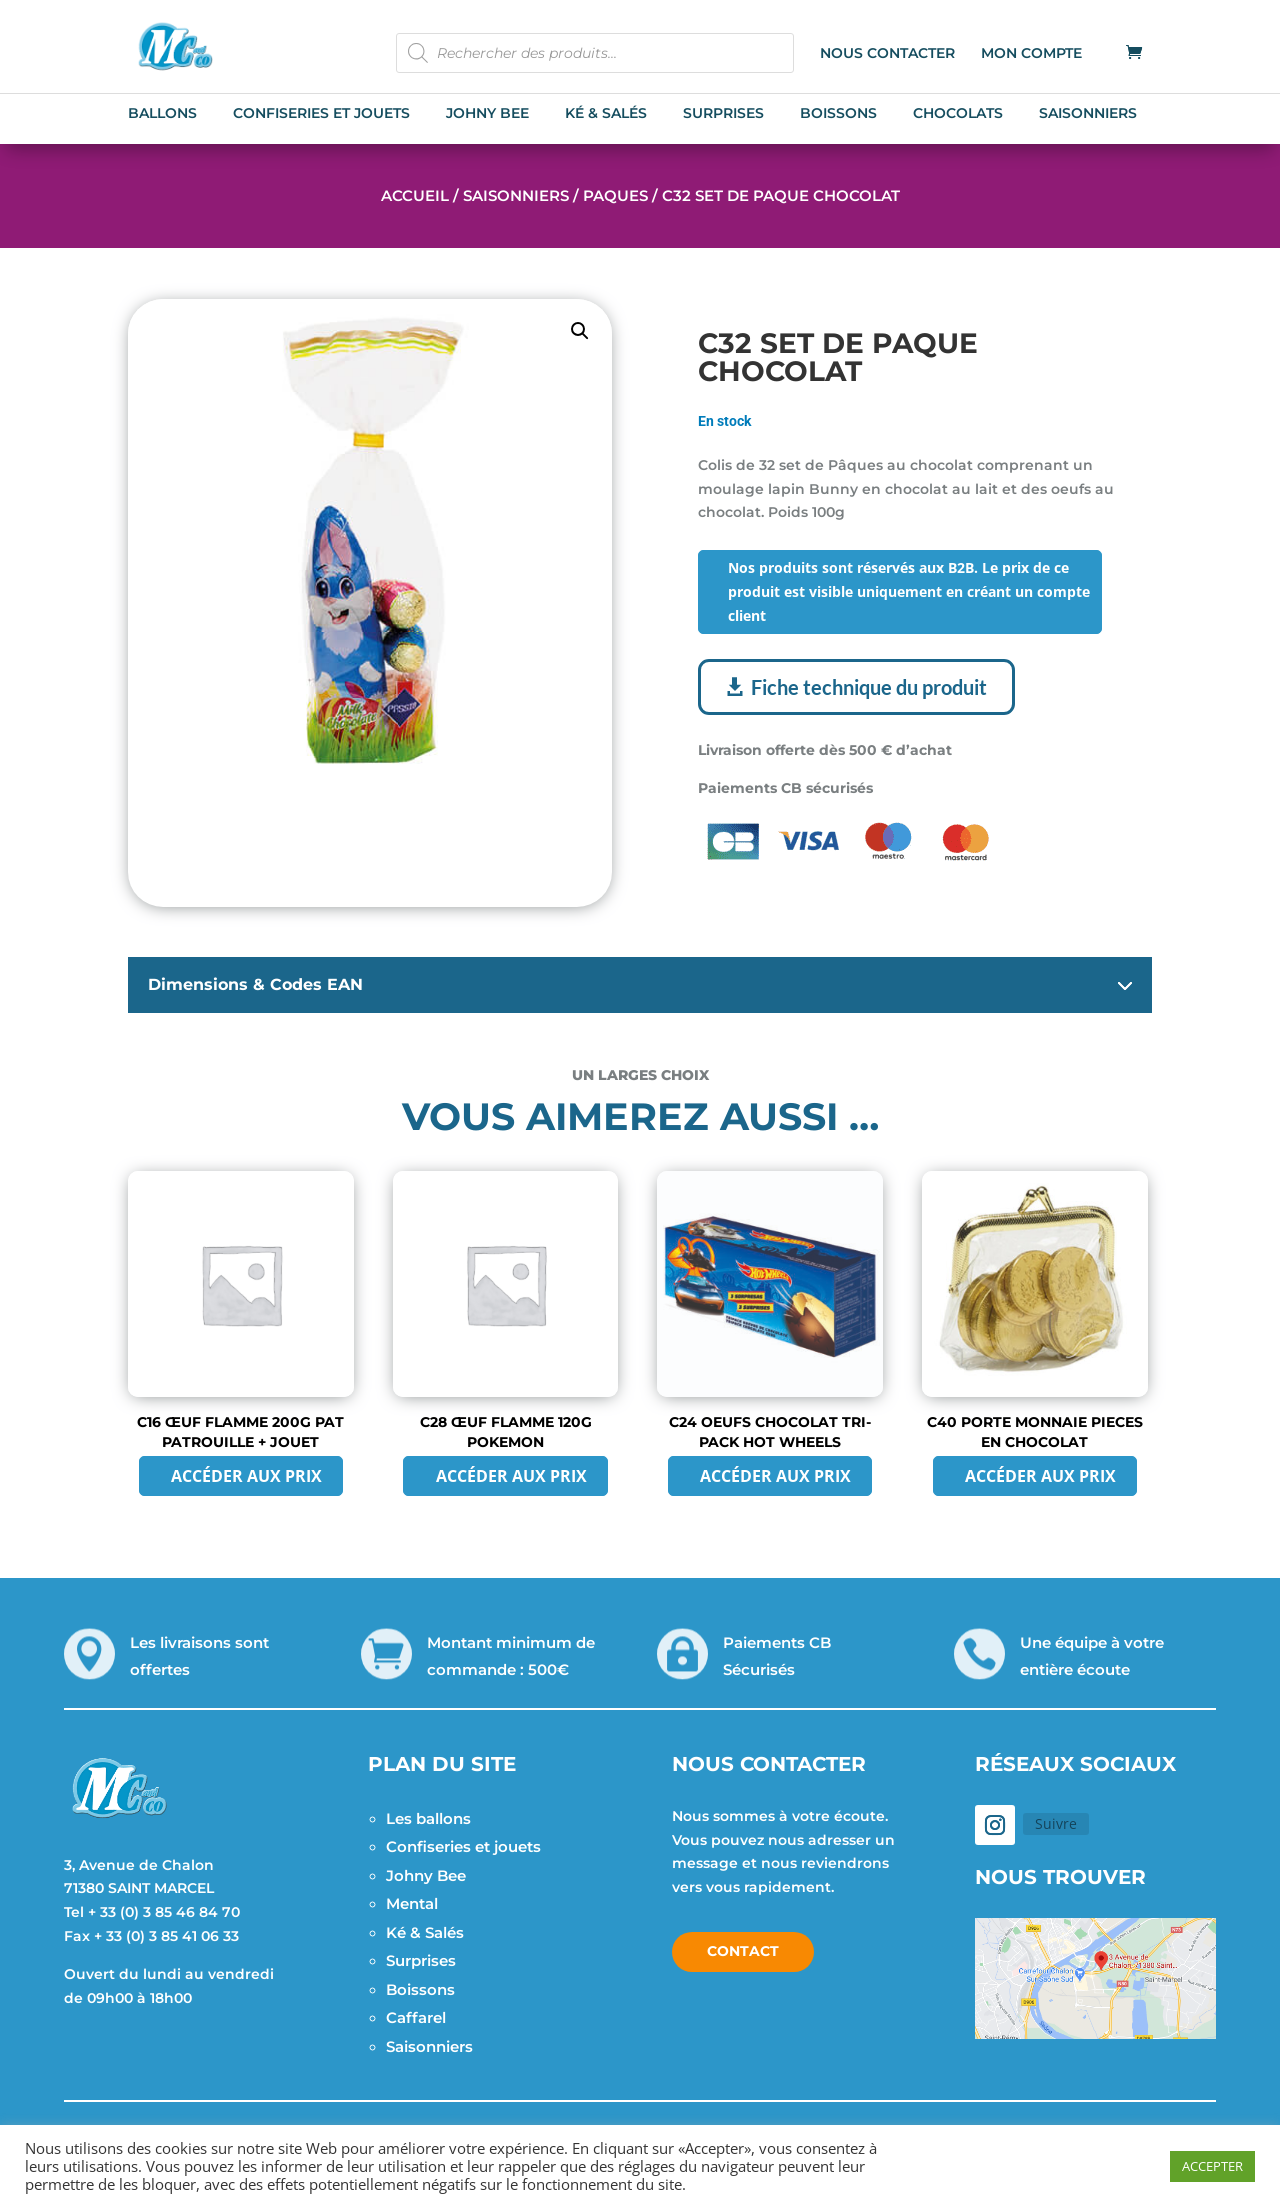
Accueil (415, 195)
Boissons (420, 1989)
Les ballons (428, 1818)
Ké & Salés (425, 1932)
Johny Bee (426, 1875)
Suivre (1056, 1823)
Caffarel (416, 2017)
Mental (412, 1903)
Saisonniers (516, 195)
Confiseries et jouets (463, 1846)
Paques (615, 195)
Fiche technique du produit (869, 687)
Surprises (421, 1960)
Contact (743, 1951)
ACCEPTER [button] (1212, 2166)
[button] (580, 331)
